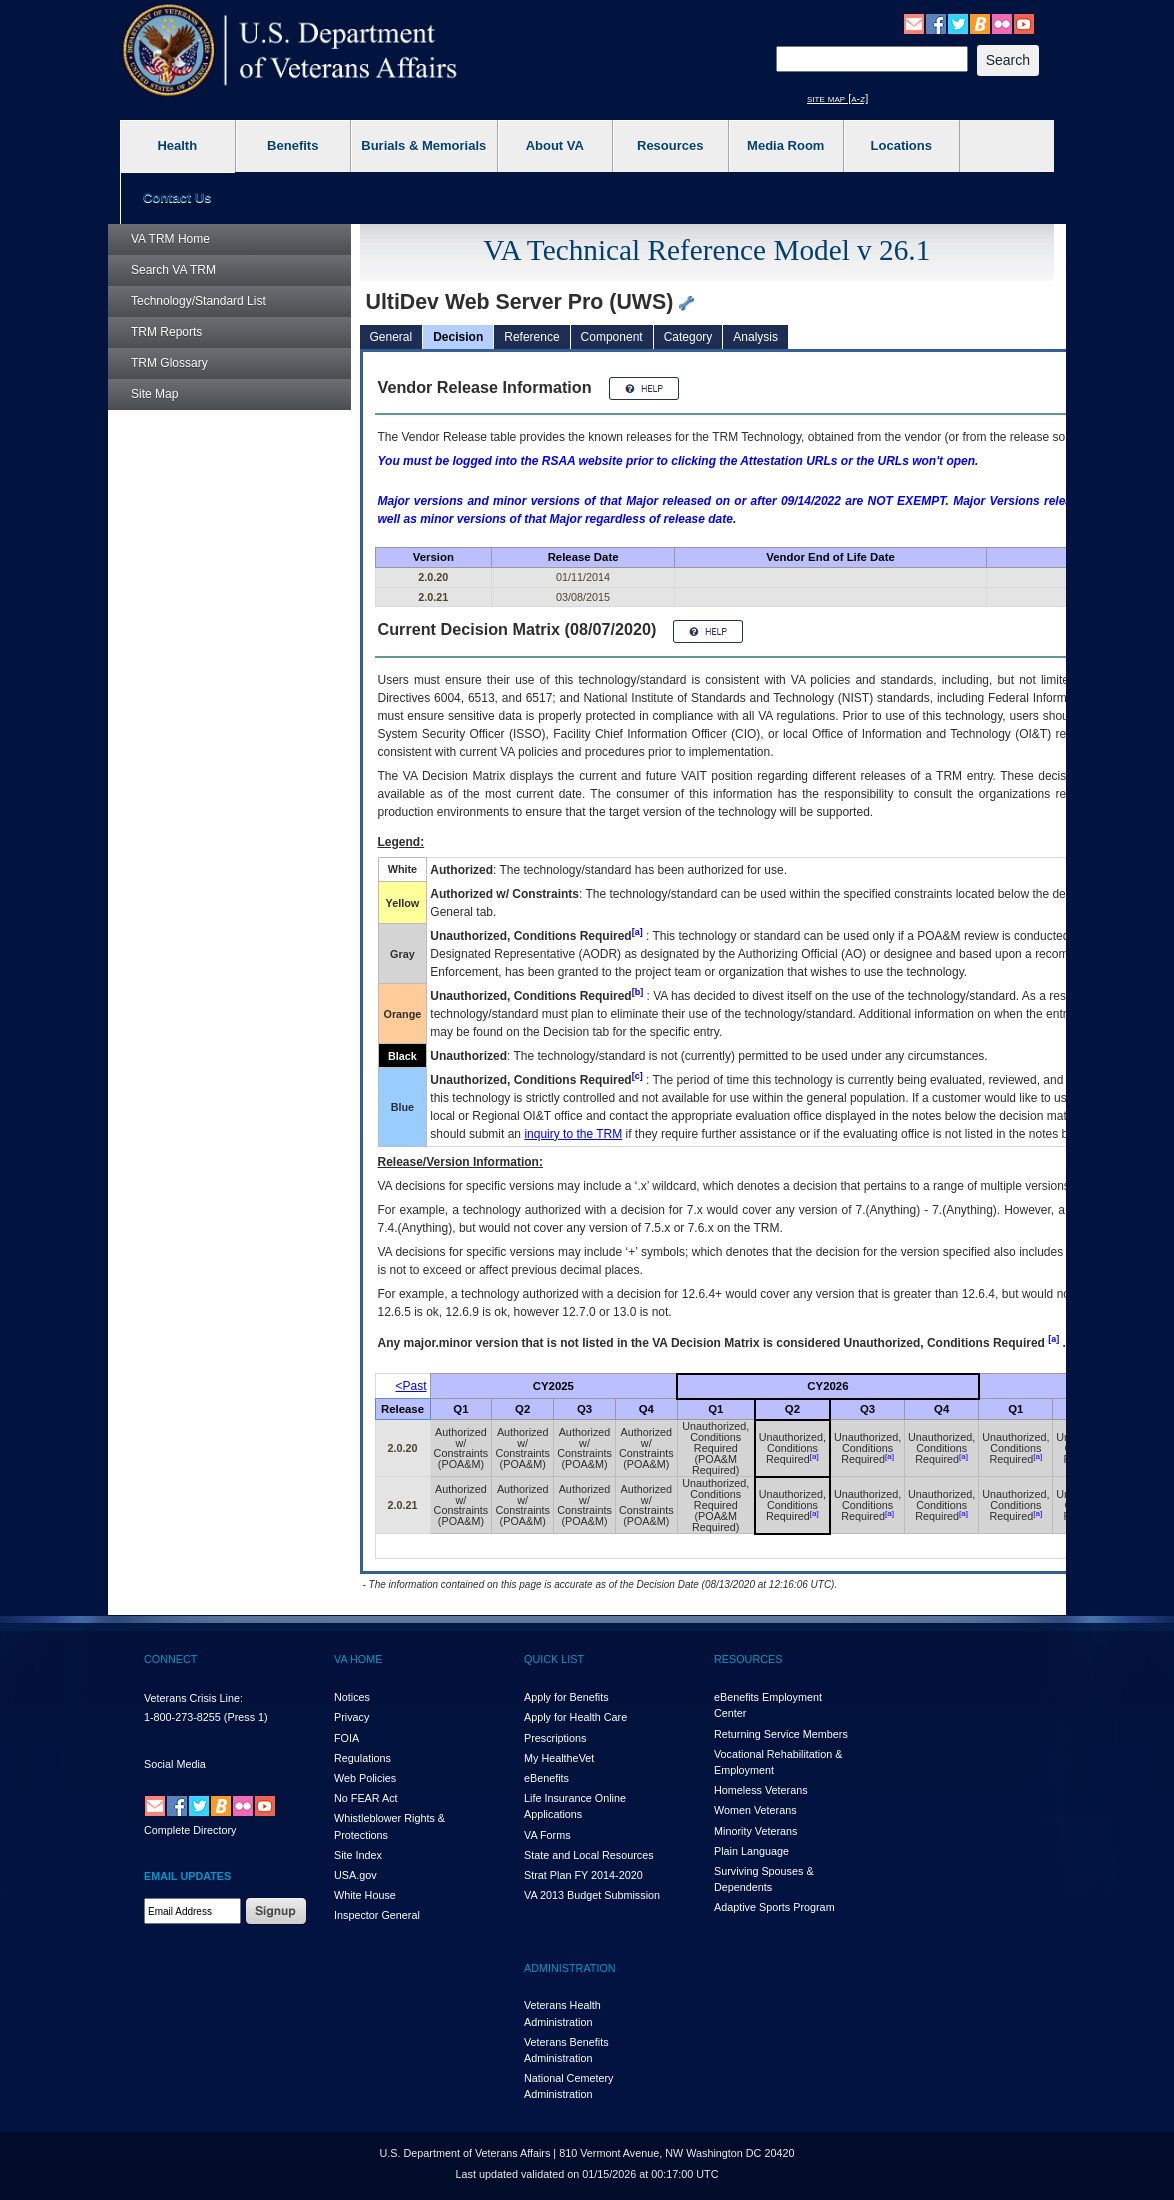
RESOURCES (748, 1659)
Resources (670, 145)
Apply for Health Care (575, 1717)
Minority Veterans (755, 1831)
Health (177, 145)
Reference (531, 337)
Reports (166, 332)
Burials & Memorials (423, 145)
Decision (458, 337)
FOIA (346, 1738)
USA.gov (355, 1875)
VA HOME (358, 1659)
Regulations (362, 1758)
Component (612, 337)
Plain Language (751, 1851)
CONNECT (170, 1659)
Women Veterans (755, 1810)
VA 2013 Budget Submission (592, 1895)
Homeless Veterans (761, 1790)
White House (365, 1895)
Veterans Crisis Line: (193, 1698)
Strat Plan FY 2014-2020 (583, 1875)
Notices (352, 1697)
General (391, 337)
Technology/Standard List (198, 301)
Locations (901, 145)
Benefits (292, 145)
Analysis (755, 337)
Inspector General (377, 1915)
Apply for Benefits (566, 1697)
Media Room (785, 145)
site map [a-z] (837, 98)
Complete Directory (190, 1830)
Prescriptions (555, 1738)
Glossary (169, 363)
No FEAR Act (366, 1798)
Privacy (351, 1717)
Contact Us (177, 197)
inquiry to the (573, 1134)
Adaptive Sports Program (774, 1907)
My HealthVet (559, 1758)
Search (173, 270)
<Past (411, 1386)
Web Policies (365, 1778)
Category (688, 337)
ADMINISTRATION (570, 1968)
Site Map (154, 394)
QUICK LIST (554, 1659)
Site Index (358, 1855)
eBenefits (546, 1778)
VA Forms (547, 1835)
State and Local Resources (589, 1855)
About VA (555, 145)
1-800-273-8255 (182, 1717)
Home (170, 239)
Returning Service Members (781, 1734)
